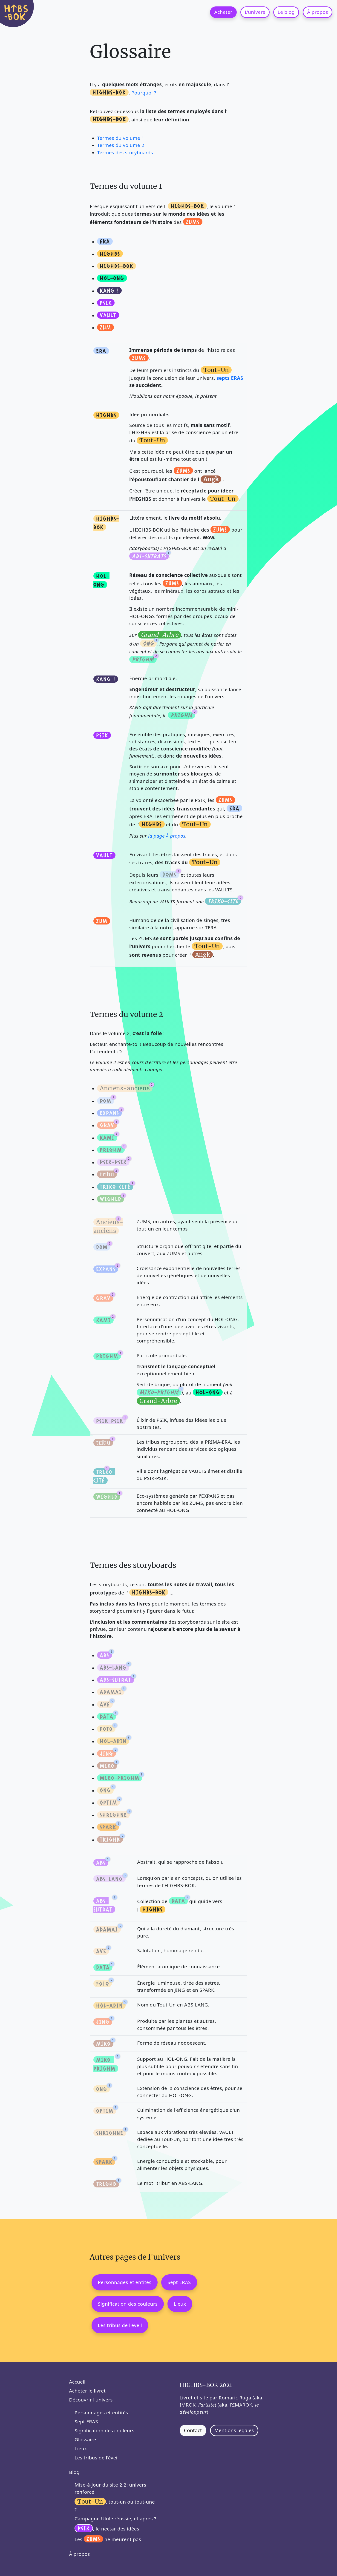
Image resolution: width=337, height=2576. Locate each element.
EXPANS (109, 1112)
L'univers (255, 12)
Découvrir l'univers (91, 2399)
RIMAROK (241, 2404)
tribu (107, 1174)
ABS (104, 1655)
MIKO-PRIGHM (159, 1392)
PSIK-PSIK (113, 1162)
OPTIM (108, 1802)
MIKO (107, 1765)
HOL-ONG (112, 278)
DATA (106, 1716)
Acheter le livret (87, 2390)
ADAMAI (111, 1691)
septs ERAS (229, 378)
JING (106, 1753)
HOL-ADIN (113, 1741)
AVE (105, 1704)
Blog (74, 2472)
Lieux (180, 2304)
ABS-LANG (113, 1667)
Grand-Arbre (159, 634)
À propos (317, 12)
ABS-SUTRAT (115, 1679)
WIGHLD (110, 1198)
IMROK (188, 2404)
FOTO (106, 1728)
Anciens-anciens (125, 1088)
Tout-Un (216, 370)
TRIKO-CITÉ (223, 901)
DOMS (169, 874)
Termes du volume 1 (120, 138)
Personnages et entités (124, 2282)
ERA (105, 241)
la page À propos (166, 836)
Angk (211, 479)
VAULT (108, 315)
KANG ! (109, 290)
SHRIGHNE (113, 1814)
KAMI (107, 1137)
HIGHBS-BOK (109, 92)
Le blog (286, 12)
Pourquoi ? (143, 92)
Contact (193, 2430)
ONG (148, 643)
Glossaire (85, 2439)
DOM (105, 1100)
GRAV (107, 1125)
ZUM (105, 327)
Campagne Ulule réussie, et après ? (115, 2518)
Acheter (223, 12)
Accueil (77, 2382)
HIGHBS (110, 253)
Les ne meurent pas (108, 2539)
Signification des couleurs (128, 2304)
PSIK (106, 302)
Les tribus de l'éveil (120, 2325)
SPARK (108, 1827)
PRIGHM (143, 659)
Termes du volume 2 (120, 145)
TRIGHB (110, 1839)
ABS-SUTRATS (149, 556)
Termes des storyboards (125, 152)
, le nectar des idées (107, 2528)
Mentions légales (234, 2430)
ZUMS (193, 221)
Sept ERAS (179, 2282)
